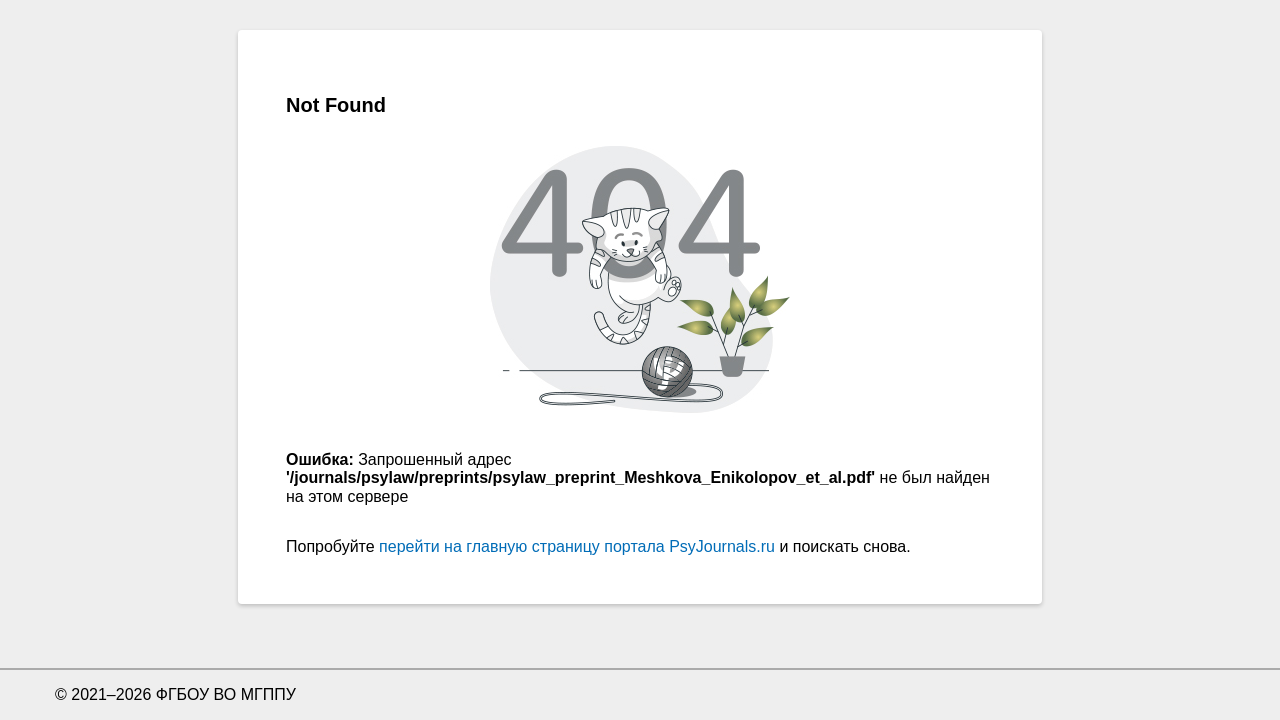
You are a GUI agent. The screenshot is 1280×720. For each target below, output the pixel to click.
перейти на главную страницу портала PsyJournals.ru (577, 546)
